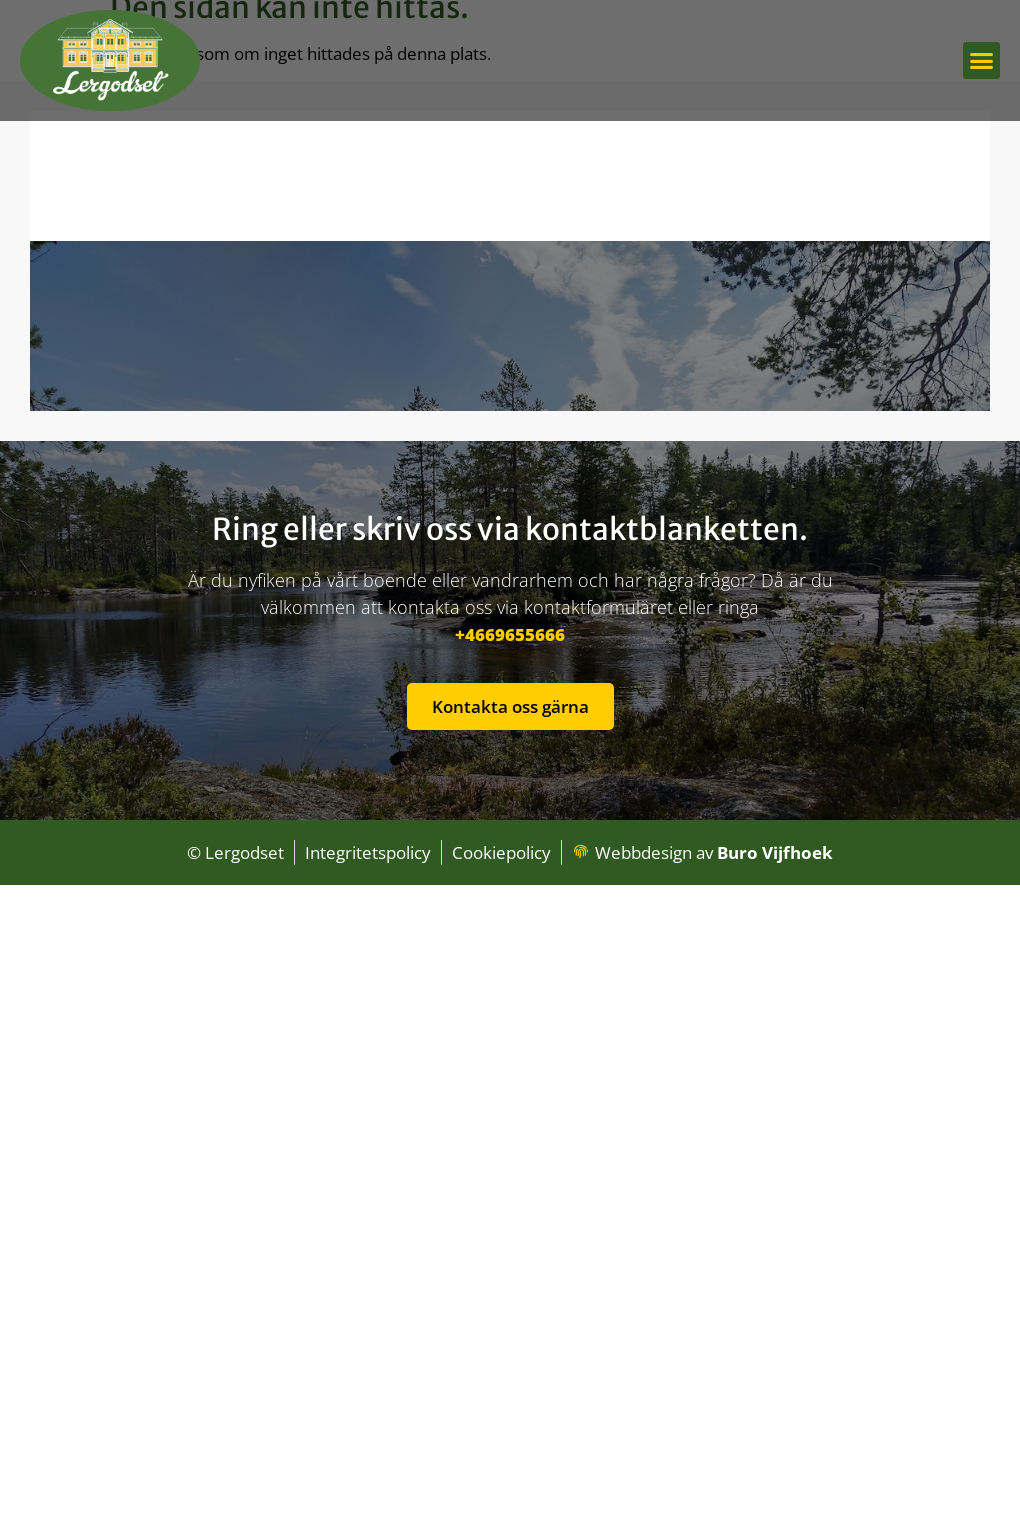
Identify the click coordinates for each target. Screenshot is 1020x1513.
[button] (982, 61)
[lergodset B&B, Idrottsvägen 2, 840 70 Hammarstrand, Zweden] (510, 261)
